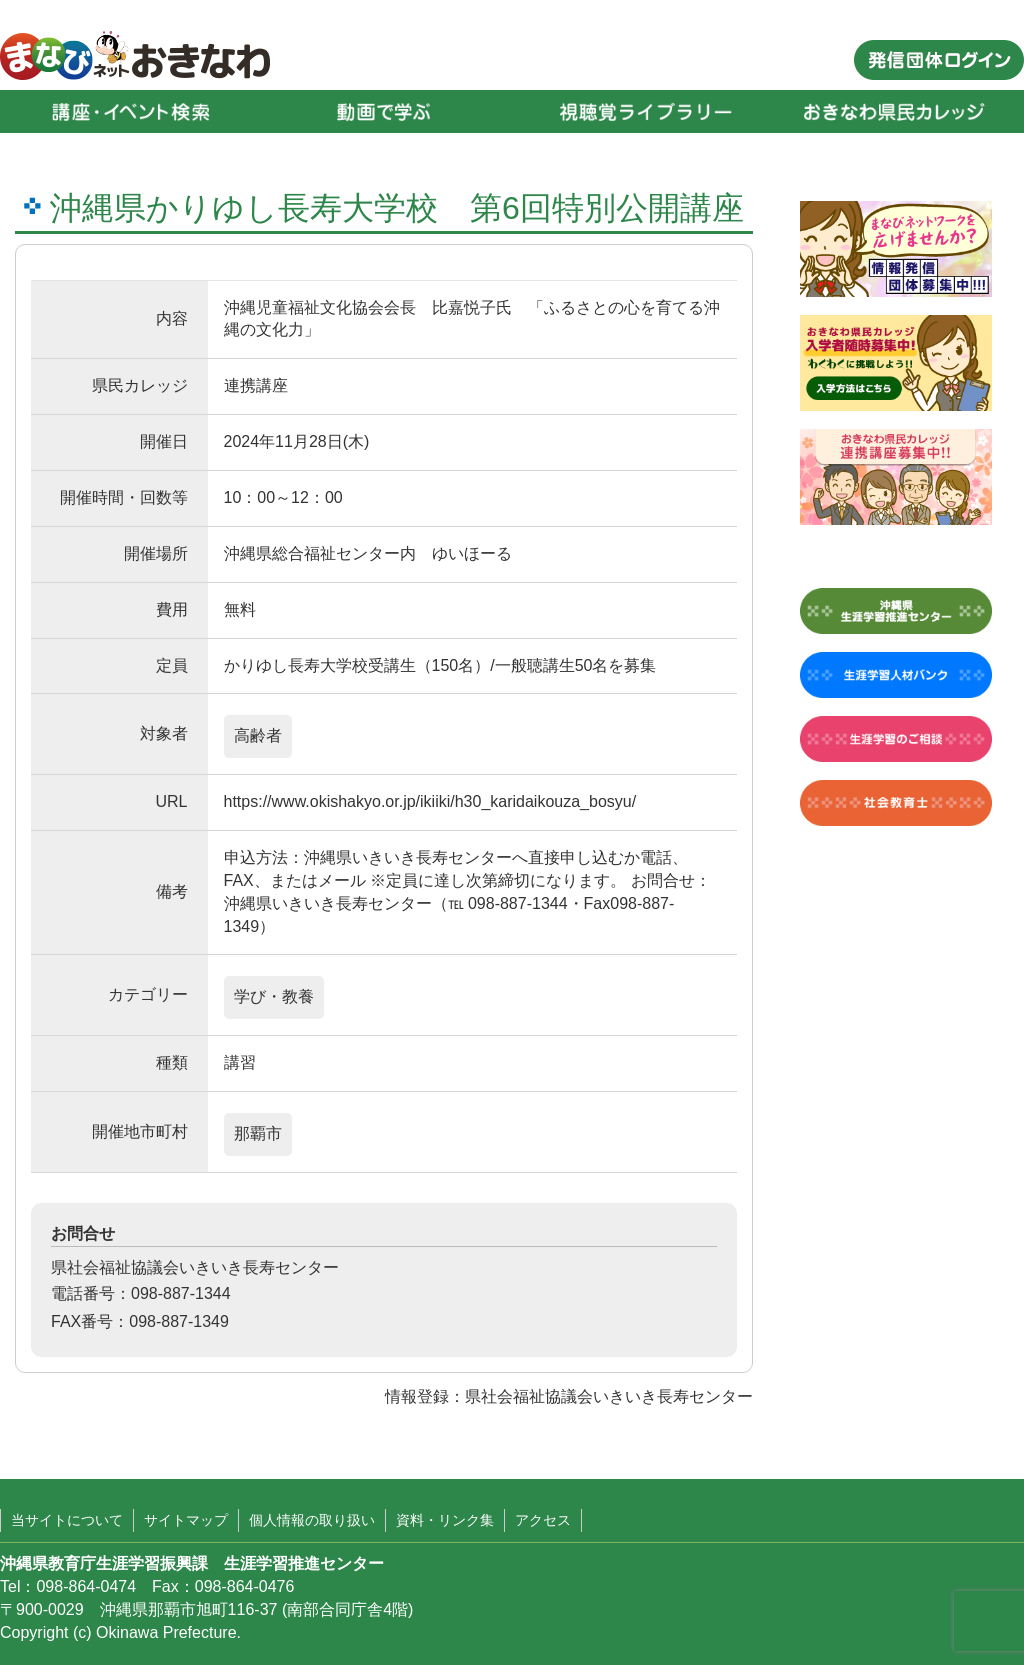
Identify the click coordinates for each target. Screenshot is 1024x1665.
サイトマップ (186, 1520)
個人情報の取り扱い (312, 1520)
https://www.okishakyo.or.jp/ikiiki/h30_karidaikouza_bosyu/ (430, 801)
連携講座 (256, 385)
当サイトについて (67, 1520)
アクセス (543, 1520)
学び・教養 (274, 996)
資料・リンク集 (445, 1520)
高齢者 (258, 735)
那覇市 (258, 1133)
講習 (240, 1062)
